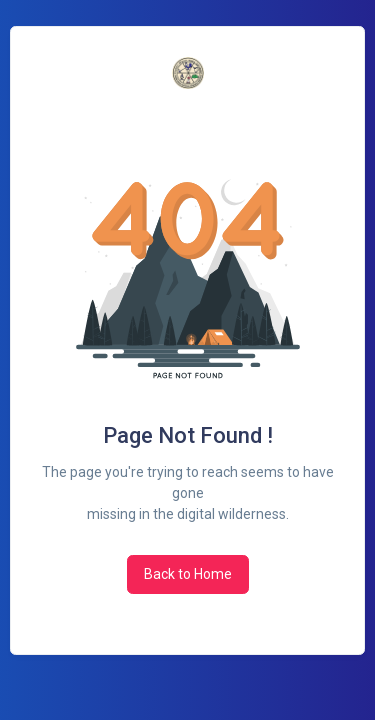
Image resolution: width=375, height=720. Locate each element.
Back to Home (188, 574)
